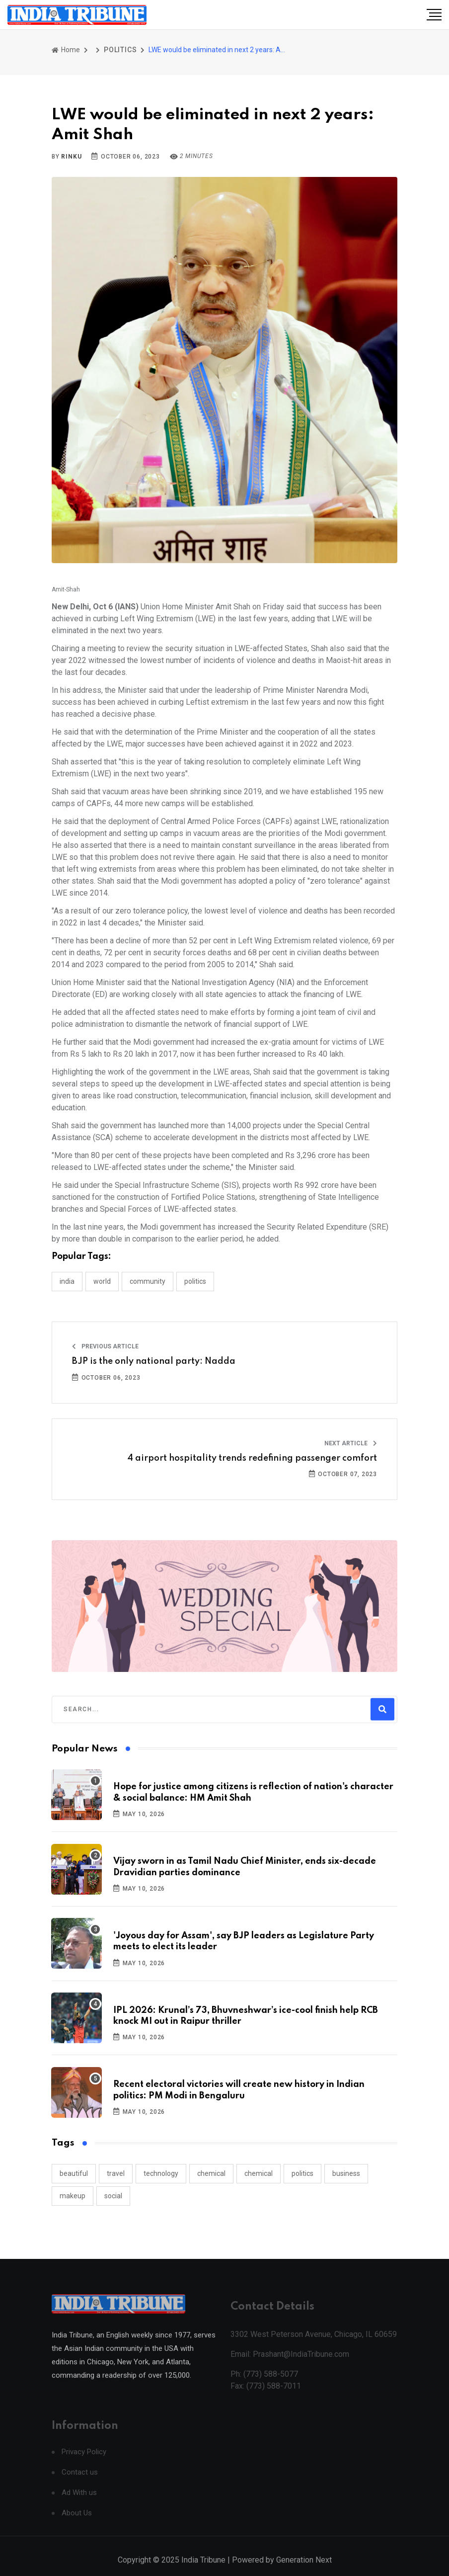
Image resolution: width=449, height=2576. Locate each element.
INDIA (67, 1281)
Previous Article (105, 1346)
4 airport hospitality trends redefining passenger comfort (252, 1458)
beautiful (74, 2173)
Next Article (350, 1443)
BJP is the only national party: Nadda (153, 1361)
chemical (211, 2173)
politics (302, 2173)
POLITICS (120, 50)
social (113, 2196)
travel (116, 2173)
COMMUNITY (147, 1281)
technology (161, 2173)
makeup (72, 2196)
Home (66, 50)
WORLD (102, 1281)
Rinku (71, 156)
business (346, 2173)
